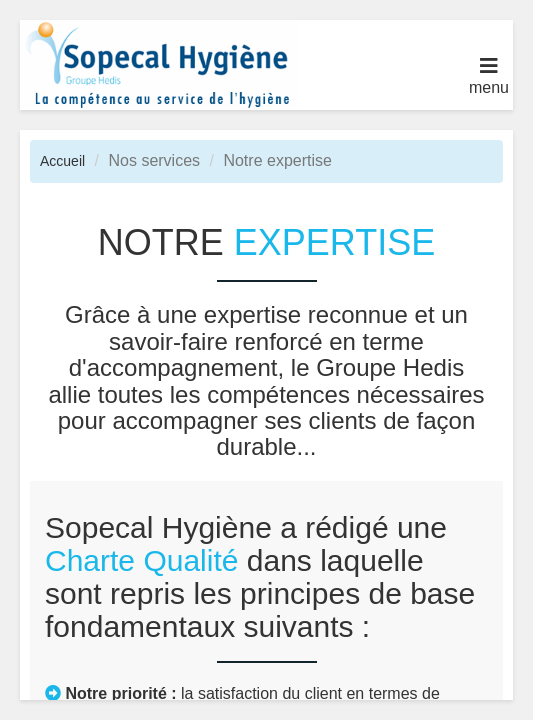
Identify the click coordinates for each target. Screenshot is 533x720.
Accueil (62, 161)
